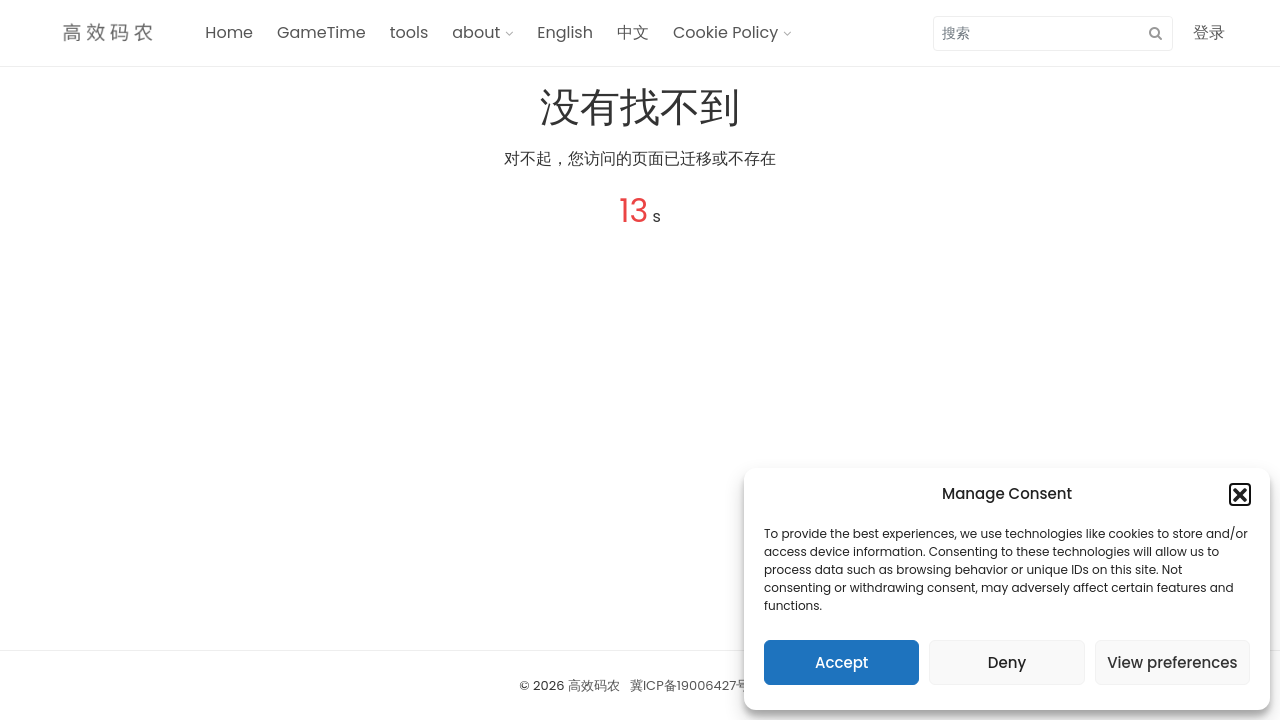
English (565, 32)
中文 (633, 32)
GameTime (321, 32)
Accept (841, 662)
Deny (1007, 662)
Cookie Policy (725, 32)
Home (229, 32)
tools (409, 32)
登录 (1209, 32)
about (476, 32)
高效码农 (594, 685)
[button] (1240, 494)
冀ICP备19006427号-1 (695, 685)
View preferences (1172, 662)
